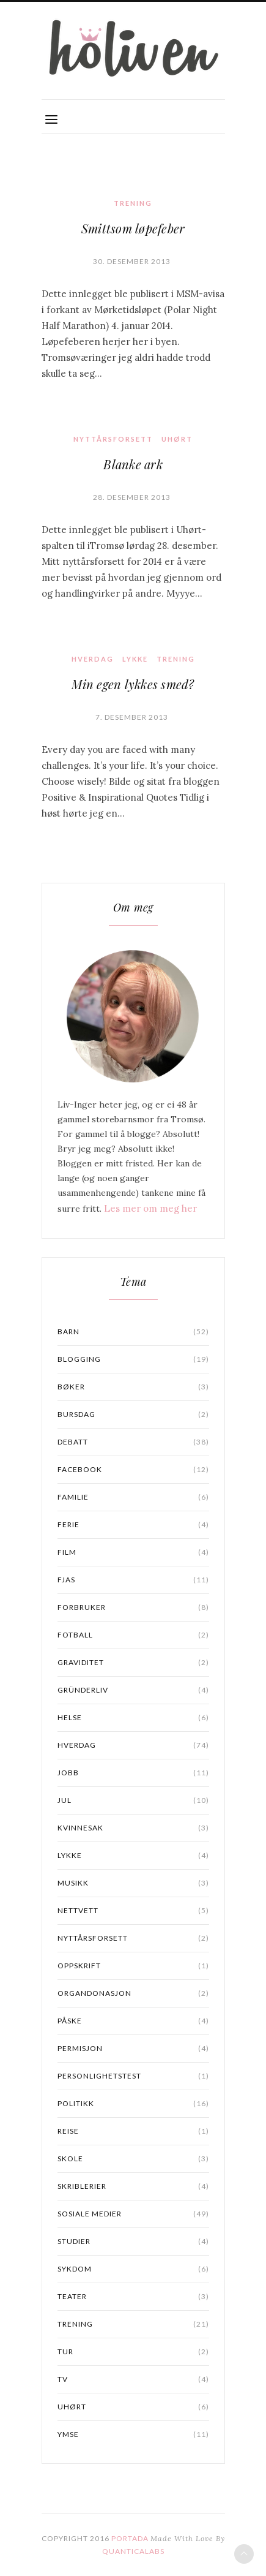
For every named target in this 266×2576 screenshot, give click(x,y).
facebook (133, 1469)
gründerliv (133, 1690)
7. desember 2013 (131, 717)
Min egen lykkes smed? (133, 684)
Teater (133, 2296)
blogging (133, 1359)
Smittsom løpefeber (133, 228)
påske (133, 2020)
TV (133, 2379)
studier (133, 2241)
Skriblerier (133, 2186)
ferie (133, 1524)
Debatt (133, 1442)
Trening (133, 203)
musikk (133, 1883)
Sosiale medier (133, 2213)
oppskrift (133, 1965)
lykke (135, 659)
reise (133, 2131)
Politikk (133, 2103)
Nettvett (133, 1910)
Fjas (133, 1579)
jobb (133, 1772)
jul (133, 1800)
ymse (133, 2434)
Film (133, 1552)
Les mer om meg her (150, 1208)
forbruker (133, 1607)
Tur (133, 2351)
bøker (133, 1386)
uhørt (177, 439)
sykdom (133, 2269)
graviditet (133, 1662)
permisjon (133, 2048)
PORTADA (130, 2538)
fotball (133, 1635)
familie (133, 1497)
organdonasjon (133, 1993)
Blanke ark (133, 464)
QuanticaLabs (133, 2551)
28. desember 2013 (132, 497)
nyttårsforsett (113, 439)
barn (133, 1331)
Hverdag (93, 659)
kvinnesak (133, 1828)
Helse (133, 1717)
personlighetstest (133, 2076)
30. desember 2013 (132, 261)
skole (133, 2158)
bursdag (133, 1414)
